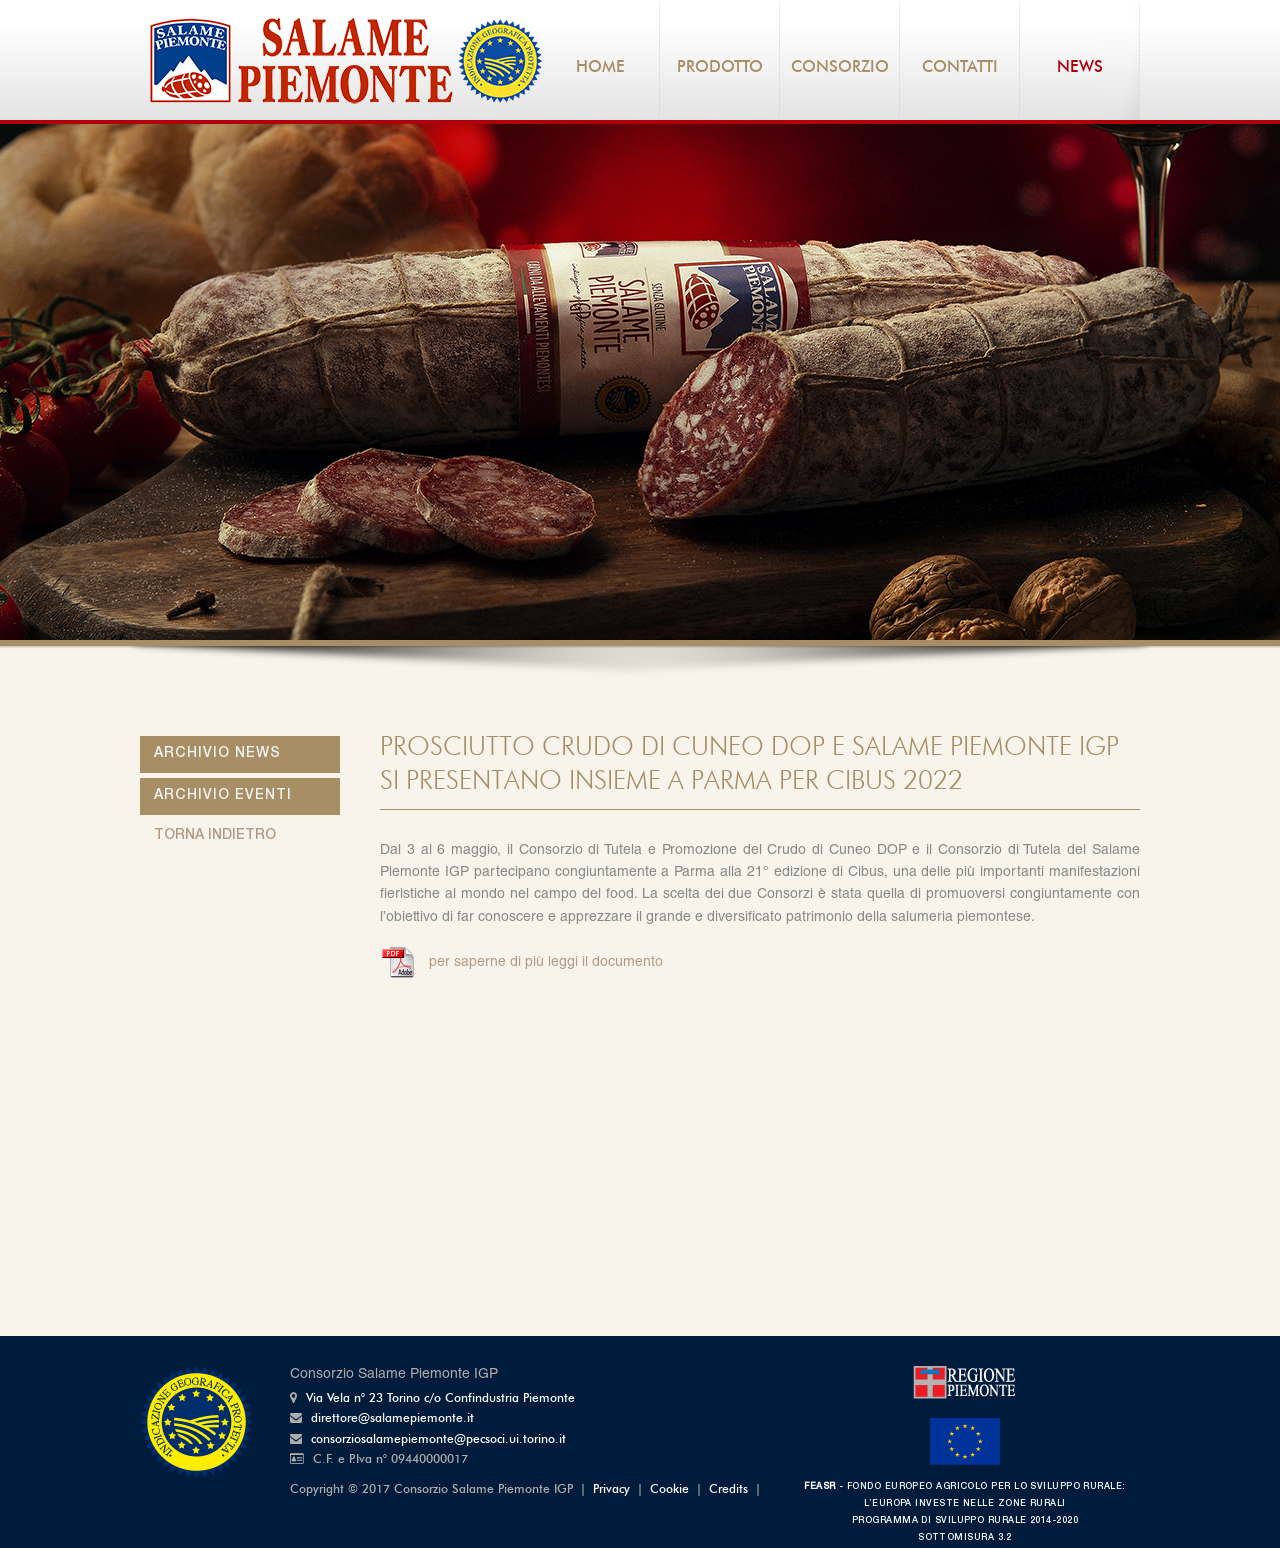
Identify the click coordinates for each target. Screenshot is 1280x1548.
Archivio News (217, 754)
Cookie (669, 1490)
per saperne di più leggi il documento (544, 963)
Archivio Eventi (223, 796)
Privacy (611, 1490)
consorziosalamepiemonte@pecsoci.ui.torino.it (438, 1440)
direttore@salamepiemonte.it (392, 1419)
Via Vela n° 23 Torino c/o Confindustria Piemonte (440, 1399)
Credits (728, 1490)
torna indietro (215, 836)
